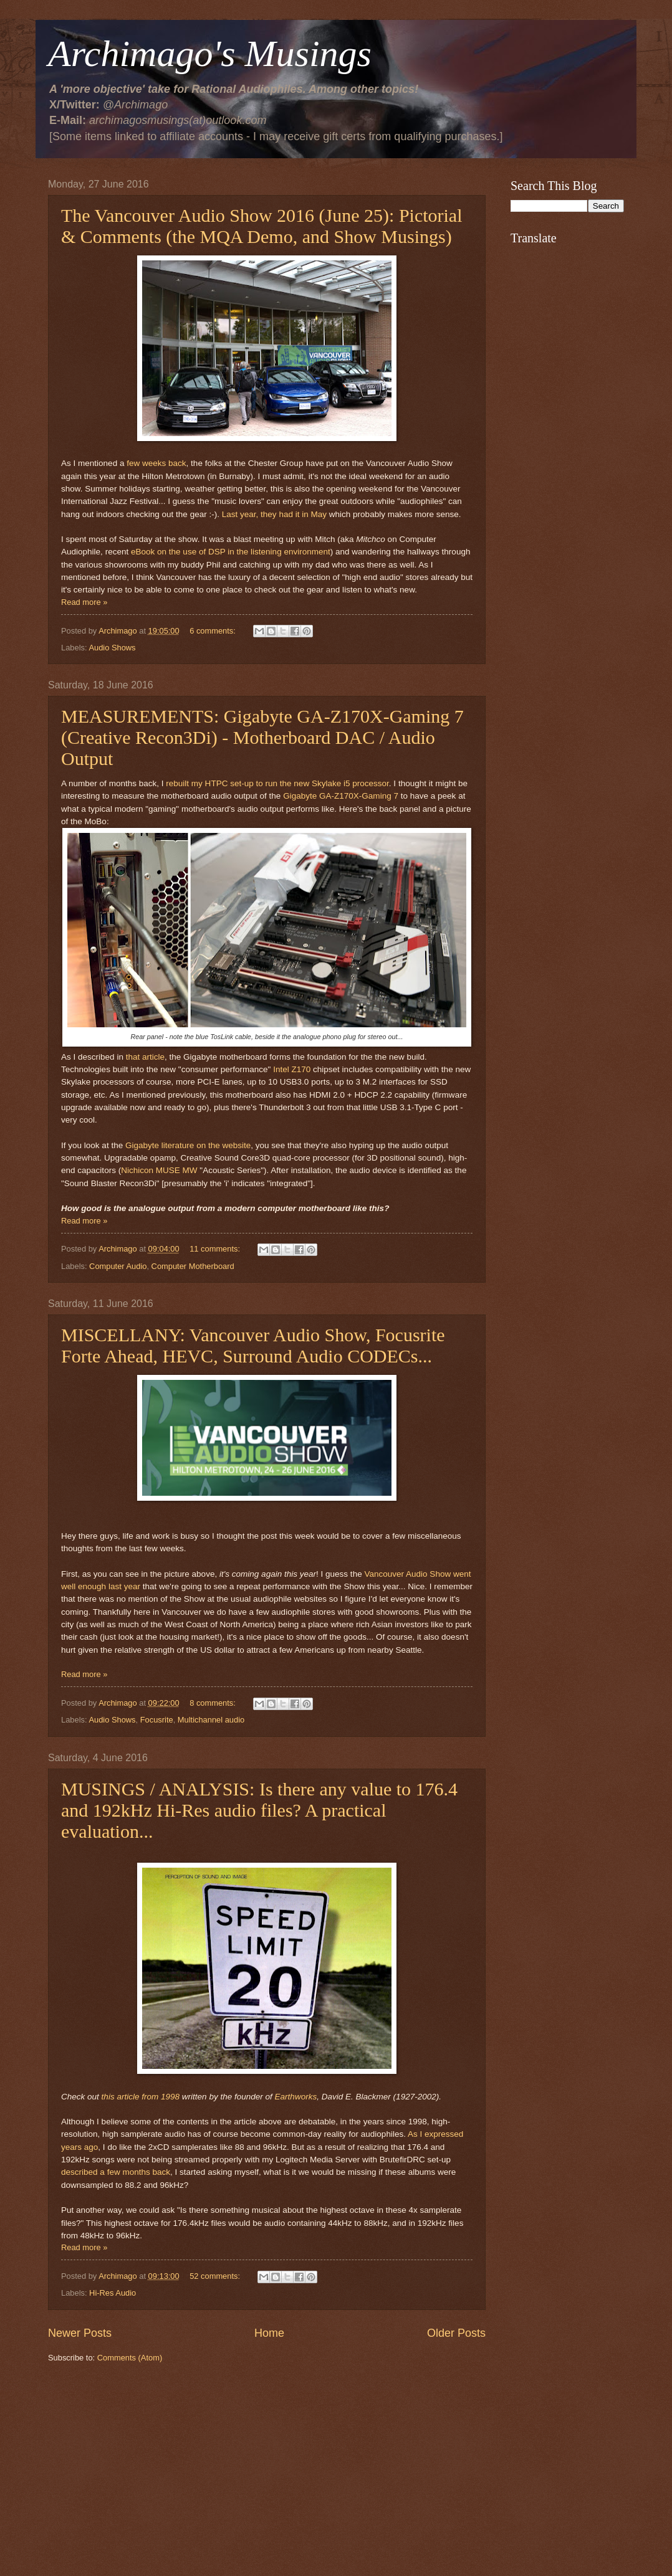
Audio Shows (112, 647)
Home (269, 2333)
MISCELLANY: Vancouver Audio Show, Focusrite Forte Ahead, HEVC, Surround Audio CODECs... (253, 1345)
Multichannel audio (211, 1719)
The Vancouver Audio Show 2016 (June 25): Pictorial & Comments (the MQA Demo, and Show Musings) (262, 226)
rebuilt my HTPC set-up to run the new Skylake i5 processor (277, 783)
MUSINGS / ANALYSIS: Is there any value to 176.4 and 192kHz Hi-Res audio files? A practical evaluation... (259, 1810)
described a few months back (115, 2172)
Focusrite (156, 1719)
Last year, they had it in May (274, 514)
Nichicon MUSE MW (159, 1170)
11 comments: (216, 1248)
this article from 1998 (141, 2096)
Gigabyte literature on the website (188, 1145)
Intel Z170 (291, 1069)
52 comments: (216, 2276)
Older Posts (456, 2333)
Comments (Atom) (129, 2357)
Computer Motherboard (192, 1266)
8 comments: (214, 1703)
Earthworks (296, 2096)
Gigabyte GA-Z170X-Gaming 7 (340, 796)
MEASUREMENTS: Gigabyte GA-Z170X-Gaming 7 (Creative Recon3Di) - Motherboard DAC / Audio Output (262, 737)
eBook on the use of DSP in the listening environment (230, 551)
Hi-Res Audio (112, 2293)
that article (145, 1057)
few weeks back (156, 463)
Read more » (84, 602)
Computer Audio (117, 1266)
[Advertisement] (267, 2469)
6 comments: (214, 630)
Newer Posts (80, 2333)
